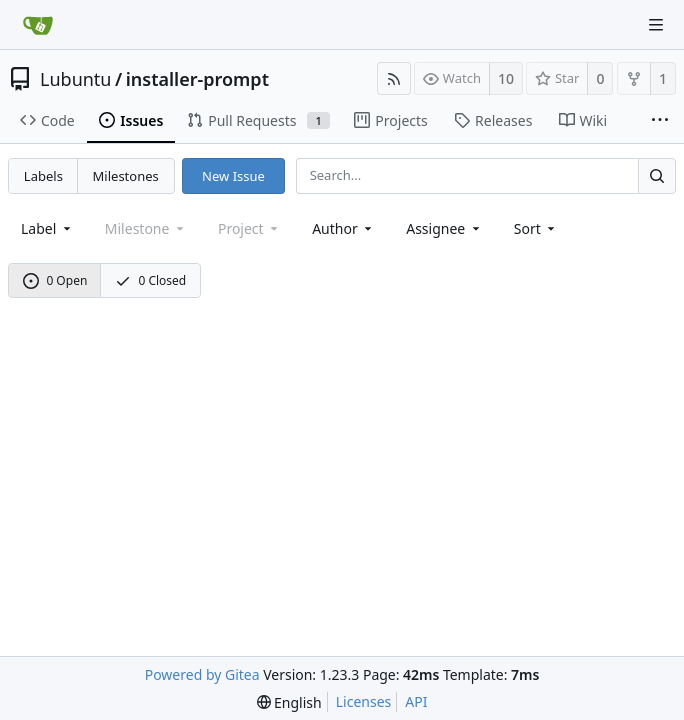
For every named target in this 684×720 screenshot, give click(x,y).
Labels (43, 176)
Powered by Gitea (202, 674)
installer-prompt (197, 79)
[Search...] (657, 175)
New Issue (233, 176)
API (416, 701)
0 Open (55, 280)
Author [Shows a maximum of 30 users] (343, 228)
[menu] (536, 228)
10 (506, 78)
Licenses (364, 701)
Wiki (583, 120)
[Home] (38, 25)
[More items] (660, 121)
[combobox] (47, 228)
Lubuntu (76, 79)
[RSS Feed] (394, 78)
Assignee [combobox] (444, 228)
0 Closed (151, 280)
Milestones (126, 176)
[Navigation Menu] (656, 25)
